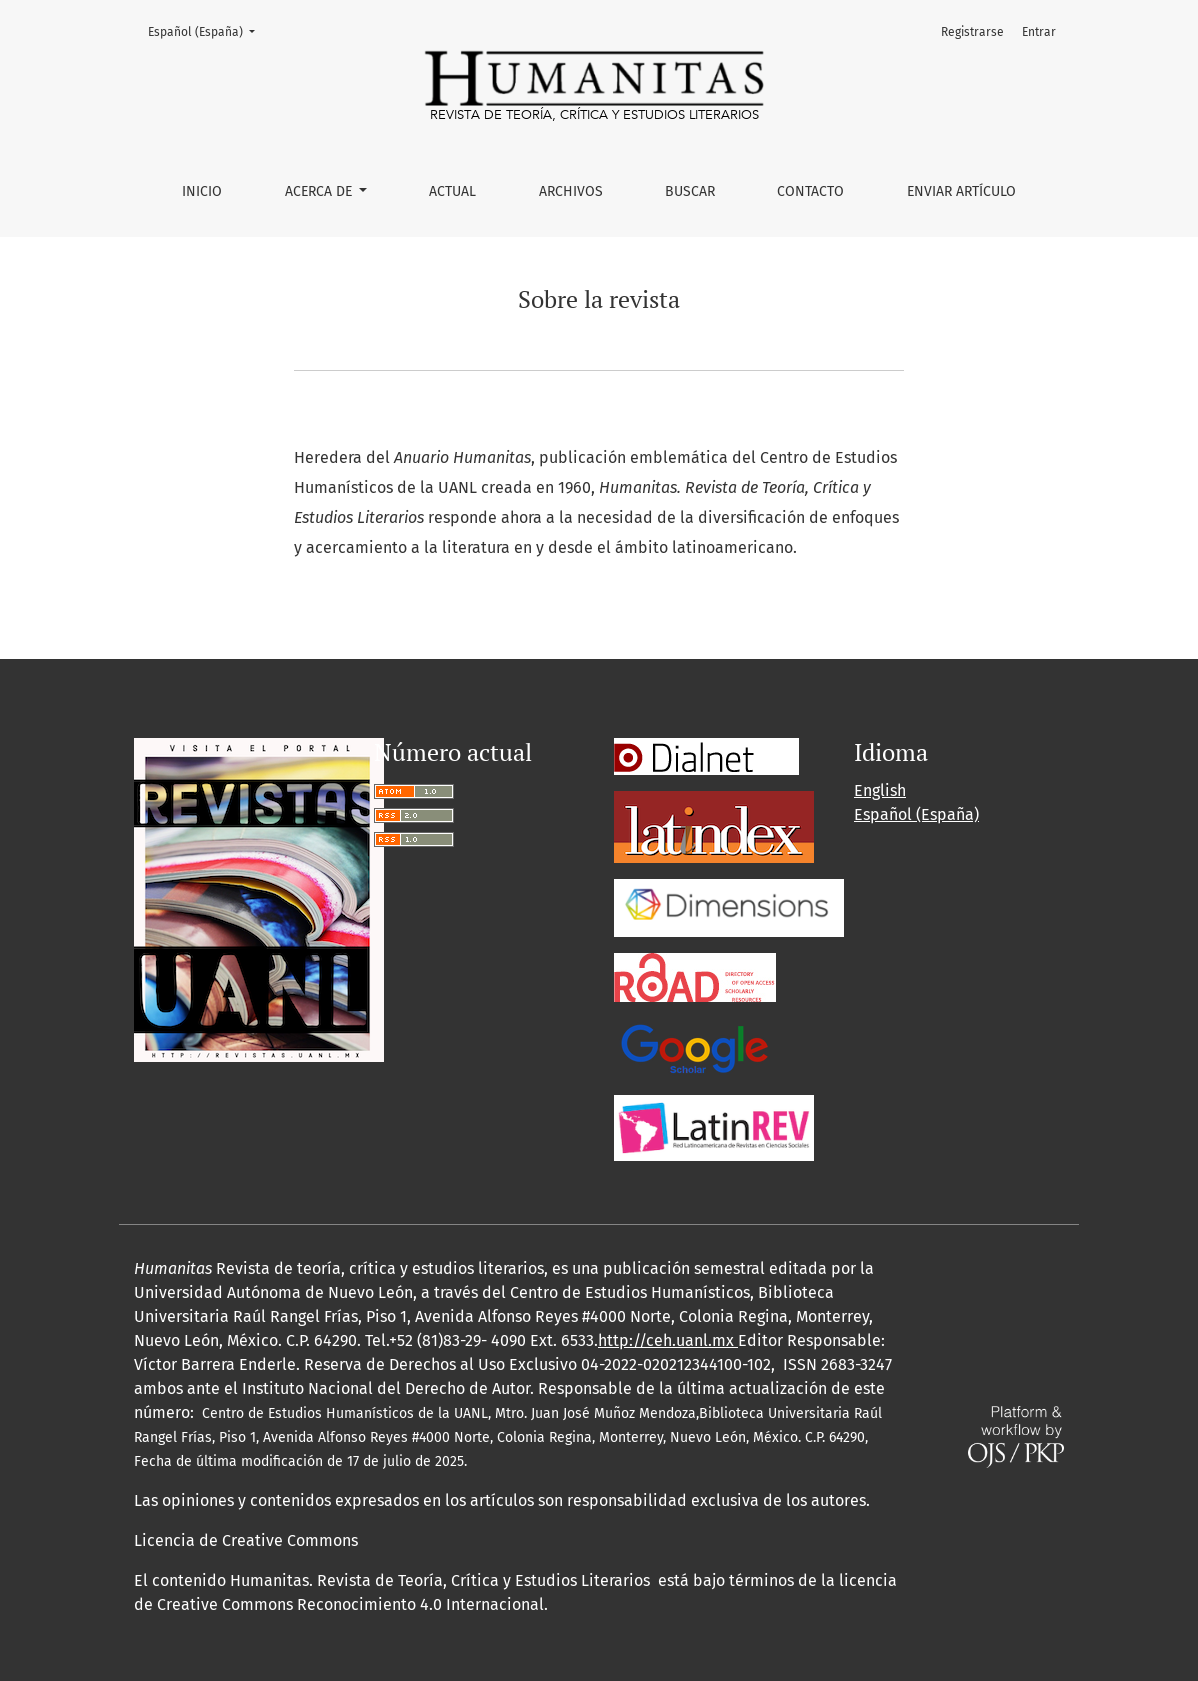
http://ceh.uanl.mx (668, 1340)
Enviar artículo (961, 191)
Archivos (571, 191)
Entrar (1039, 32)
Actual (452, 191)
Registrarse (972, 32)
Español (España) (207, 30)
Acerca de (320, 191)
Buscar (690, 191)
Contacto (810, 191)
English (880, 790)
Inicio (202, 191)
